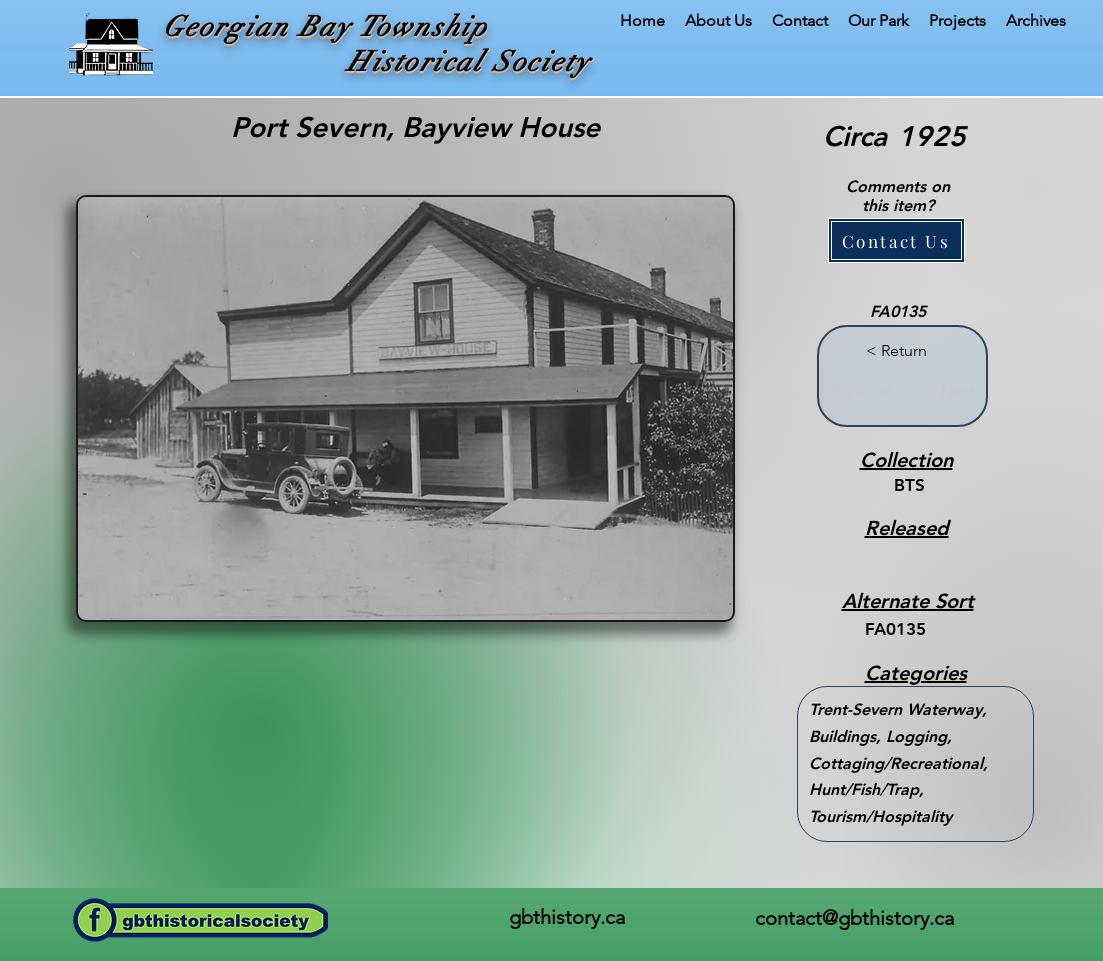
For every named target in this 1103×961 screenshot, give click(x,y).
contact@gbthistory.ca (854, 918)
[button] (896, 240)
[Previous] (861, 391)
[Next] (950, 391)
